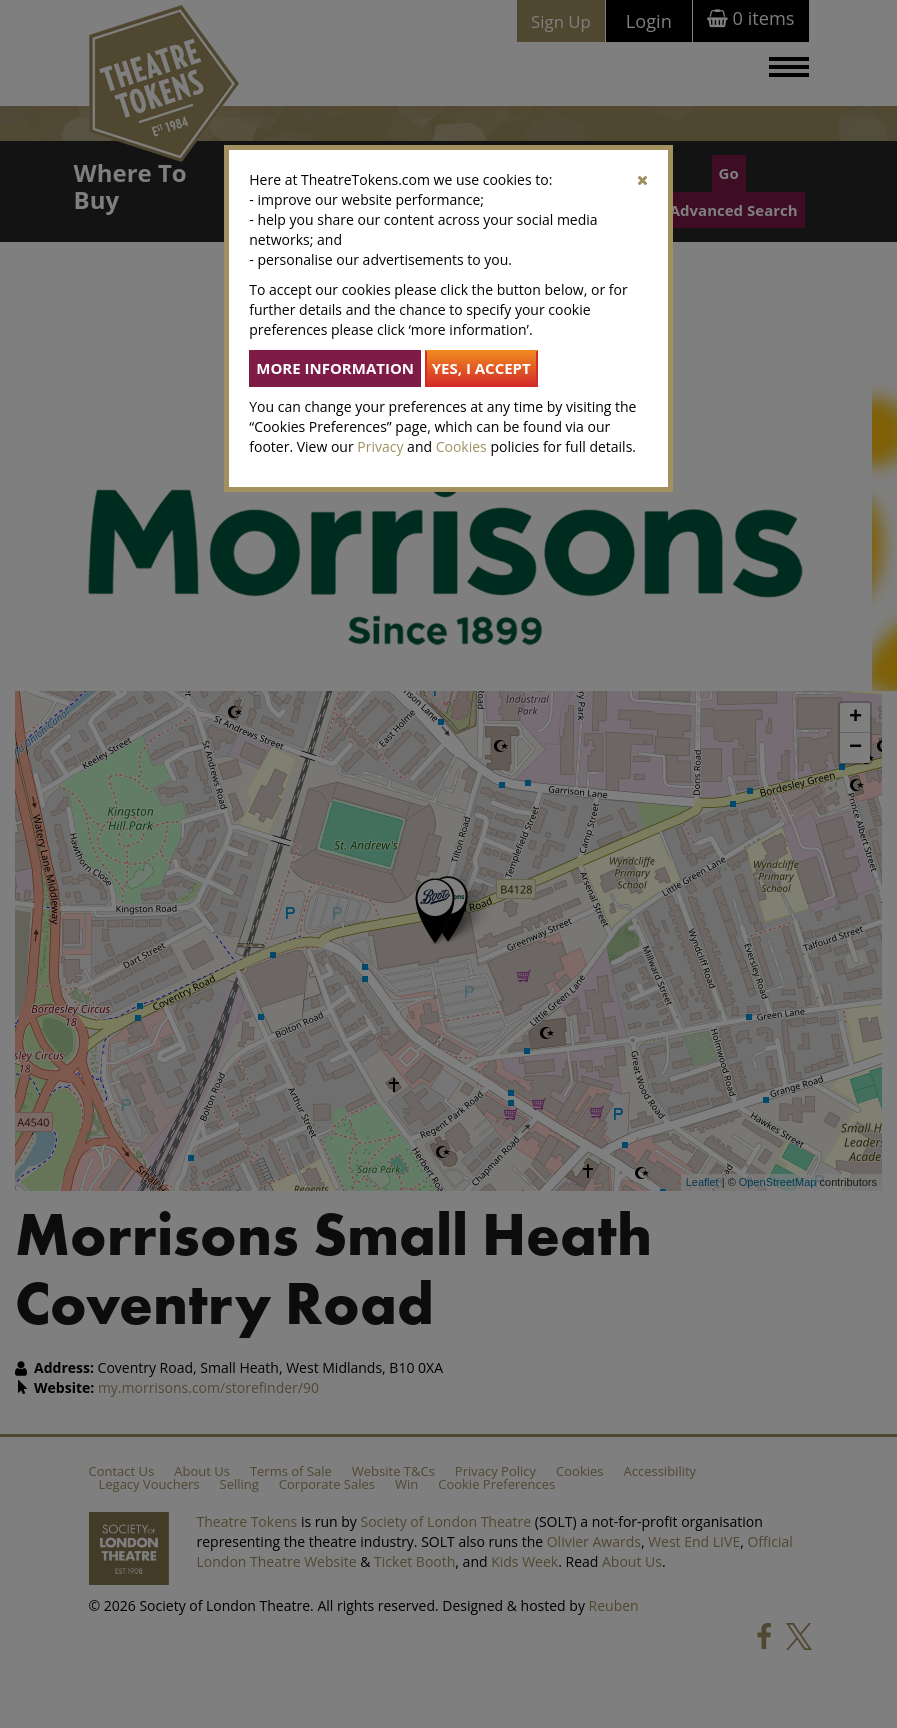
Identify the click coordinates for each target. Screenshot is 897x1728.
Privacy (380, 446)
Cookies (461, 446)
